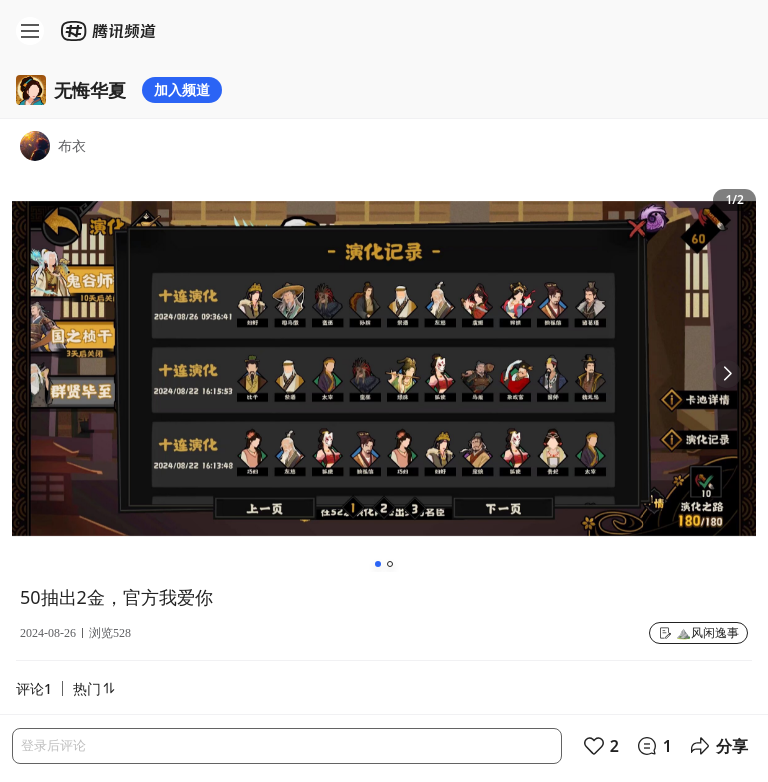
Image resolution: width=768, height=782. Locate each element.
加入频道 (182, 89)
